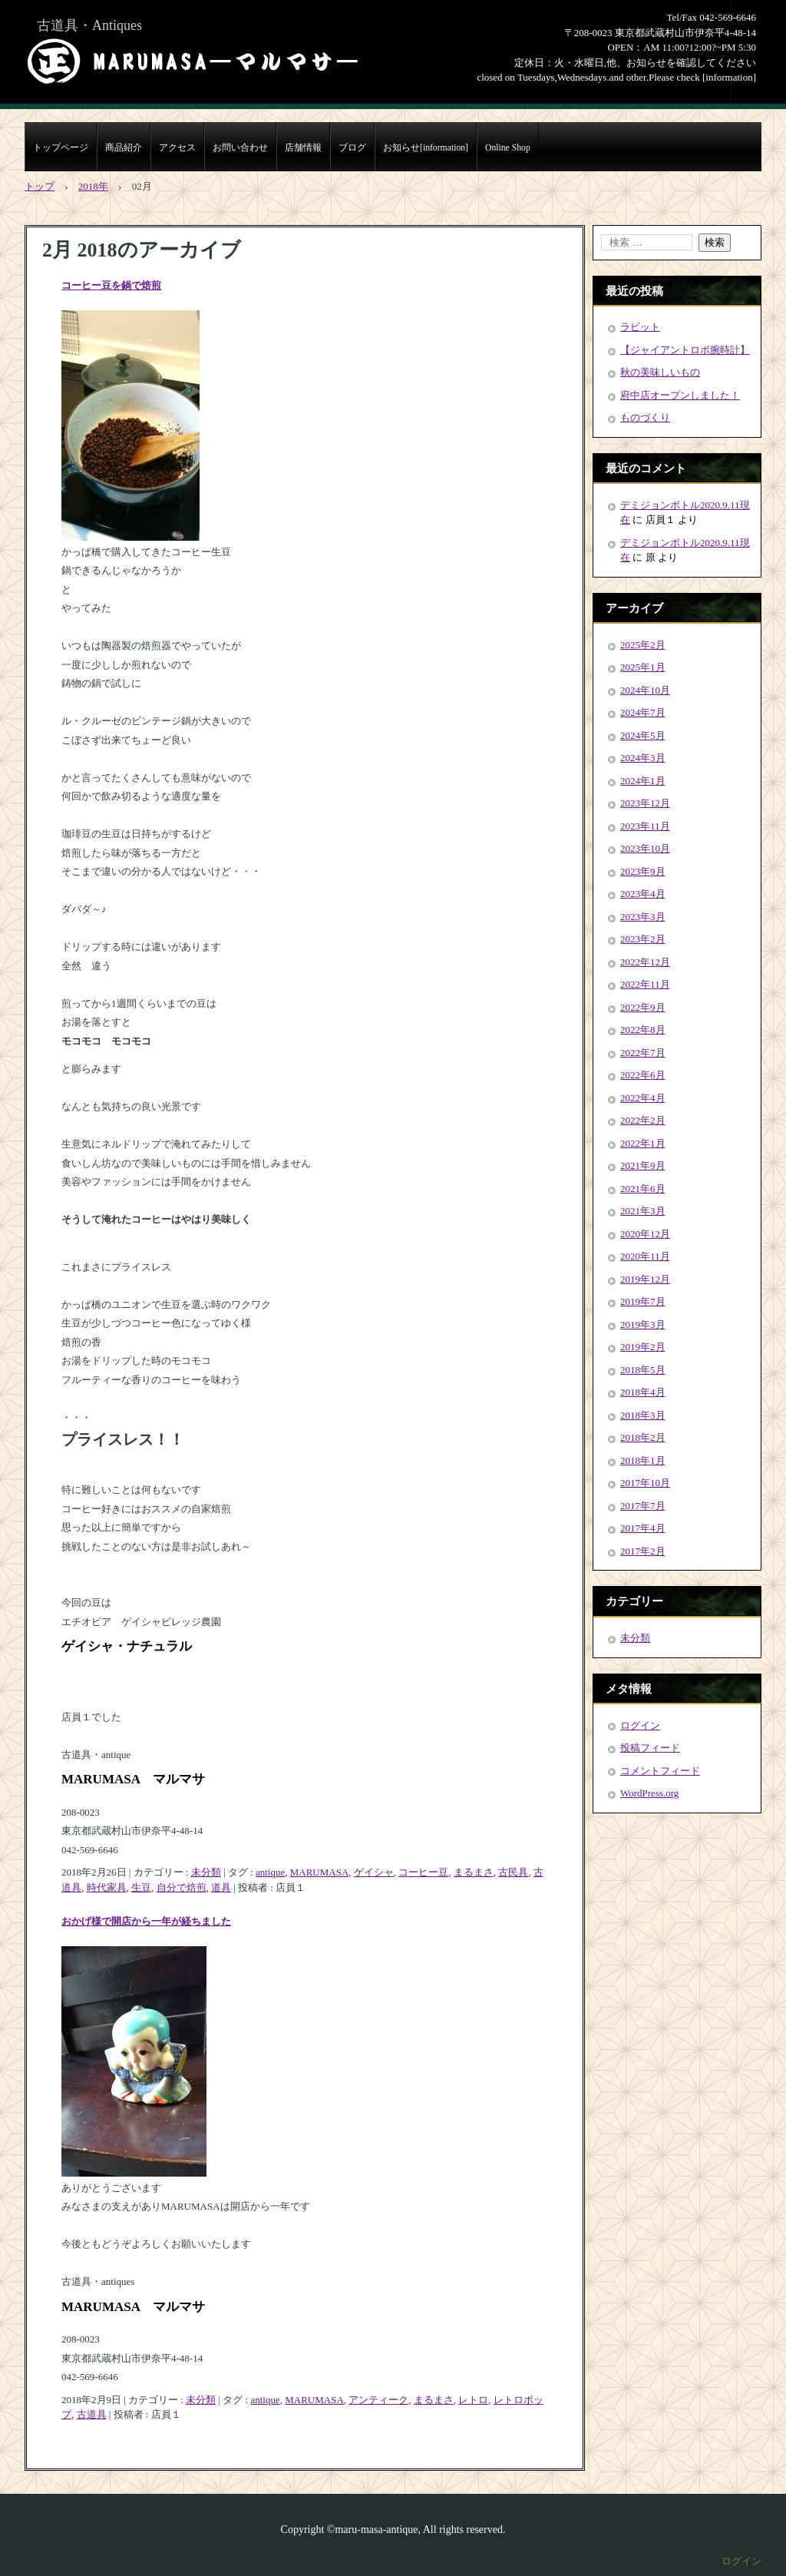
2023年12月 (645, 803)
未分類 (206, 1872)
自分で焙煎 (181, 1887)
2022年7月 (642, 1052)
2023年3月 (642, 916)
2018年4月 (642, 1392)
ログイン (640, 1725)
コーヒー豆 (423, 1872)
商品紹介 (123, 148)
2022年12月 (645, 962)
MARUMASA (319, 1872)
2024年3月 (642, 757)
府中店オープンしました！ (680, 395)
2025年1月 (642, 667)
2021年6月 (642, 1188)
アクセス (177, 148)
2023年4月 (642, 893)
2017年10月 (645, 1482)
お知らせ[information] (425, 148)
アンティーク (378, 2399)
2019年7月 (642, 1301)
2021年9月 (642, 1165)
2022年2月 (642, 1120)
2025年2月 (642, 645)
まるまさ (474, 1872)
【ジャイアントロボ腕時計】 (685, 350)
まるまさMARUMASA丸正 (193, 61)
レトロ (473, 2399)
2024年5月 (642, 735)
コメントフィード (660, 1770)
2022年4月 (642, 1098)
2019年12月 (645, 1279)
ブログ (352, 148)
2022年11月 (645, 984)
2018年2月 (642, 1437)
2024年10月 (645, 690)
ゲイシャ (374, 1872)
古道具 (92, 2414)
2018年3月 (642, 1415)
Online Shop (507, 148)
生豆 (141, 1887)
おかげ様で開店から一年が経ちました (146, 1921)
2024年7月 (642, 712)
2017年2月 (642, 1551)
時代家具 (107, 1887)
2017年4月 (642, 1528)
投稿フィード (650, 1747)
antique (270, 1872)
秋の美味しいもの (660, 372)
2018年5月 (642, 1370)
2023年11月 (645, 826)
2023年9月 (642, 871)
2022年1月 (642, 1143)
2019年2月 (642, 1347)
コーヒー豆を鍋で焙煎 (111, 285)
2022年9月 (642, 1007)
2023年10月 (645, 848)
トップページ (60, 148)
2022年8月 (642, 1029)
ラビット (640, 327)
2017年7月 (642, 1505)
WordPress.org (649, 1793)
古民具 (513, 1872)
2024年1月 (642, 780)
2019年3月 (642, 1324)
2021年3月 (642, 1211)
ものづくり (645, 417)
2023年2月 (642, 939)
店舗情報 (303, 148)
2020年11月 (645, 1256)
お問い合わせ (240, 148)
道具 (221, 1887)
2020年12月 (645, 1234)
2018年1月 (642, 1460)
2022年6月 (642, 1075)
